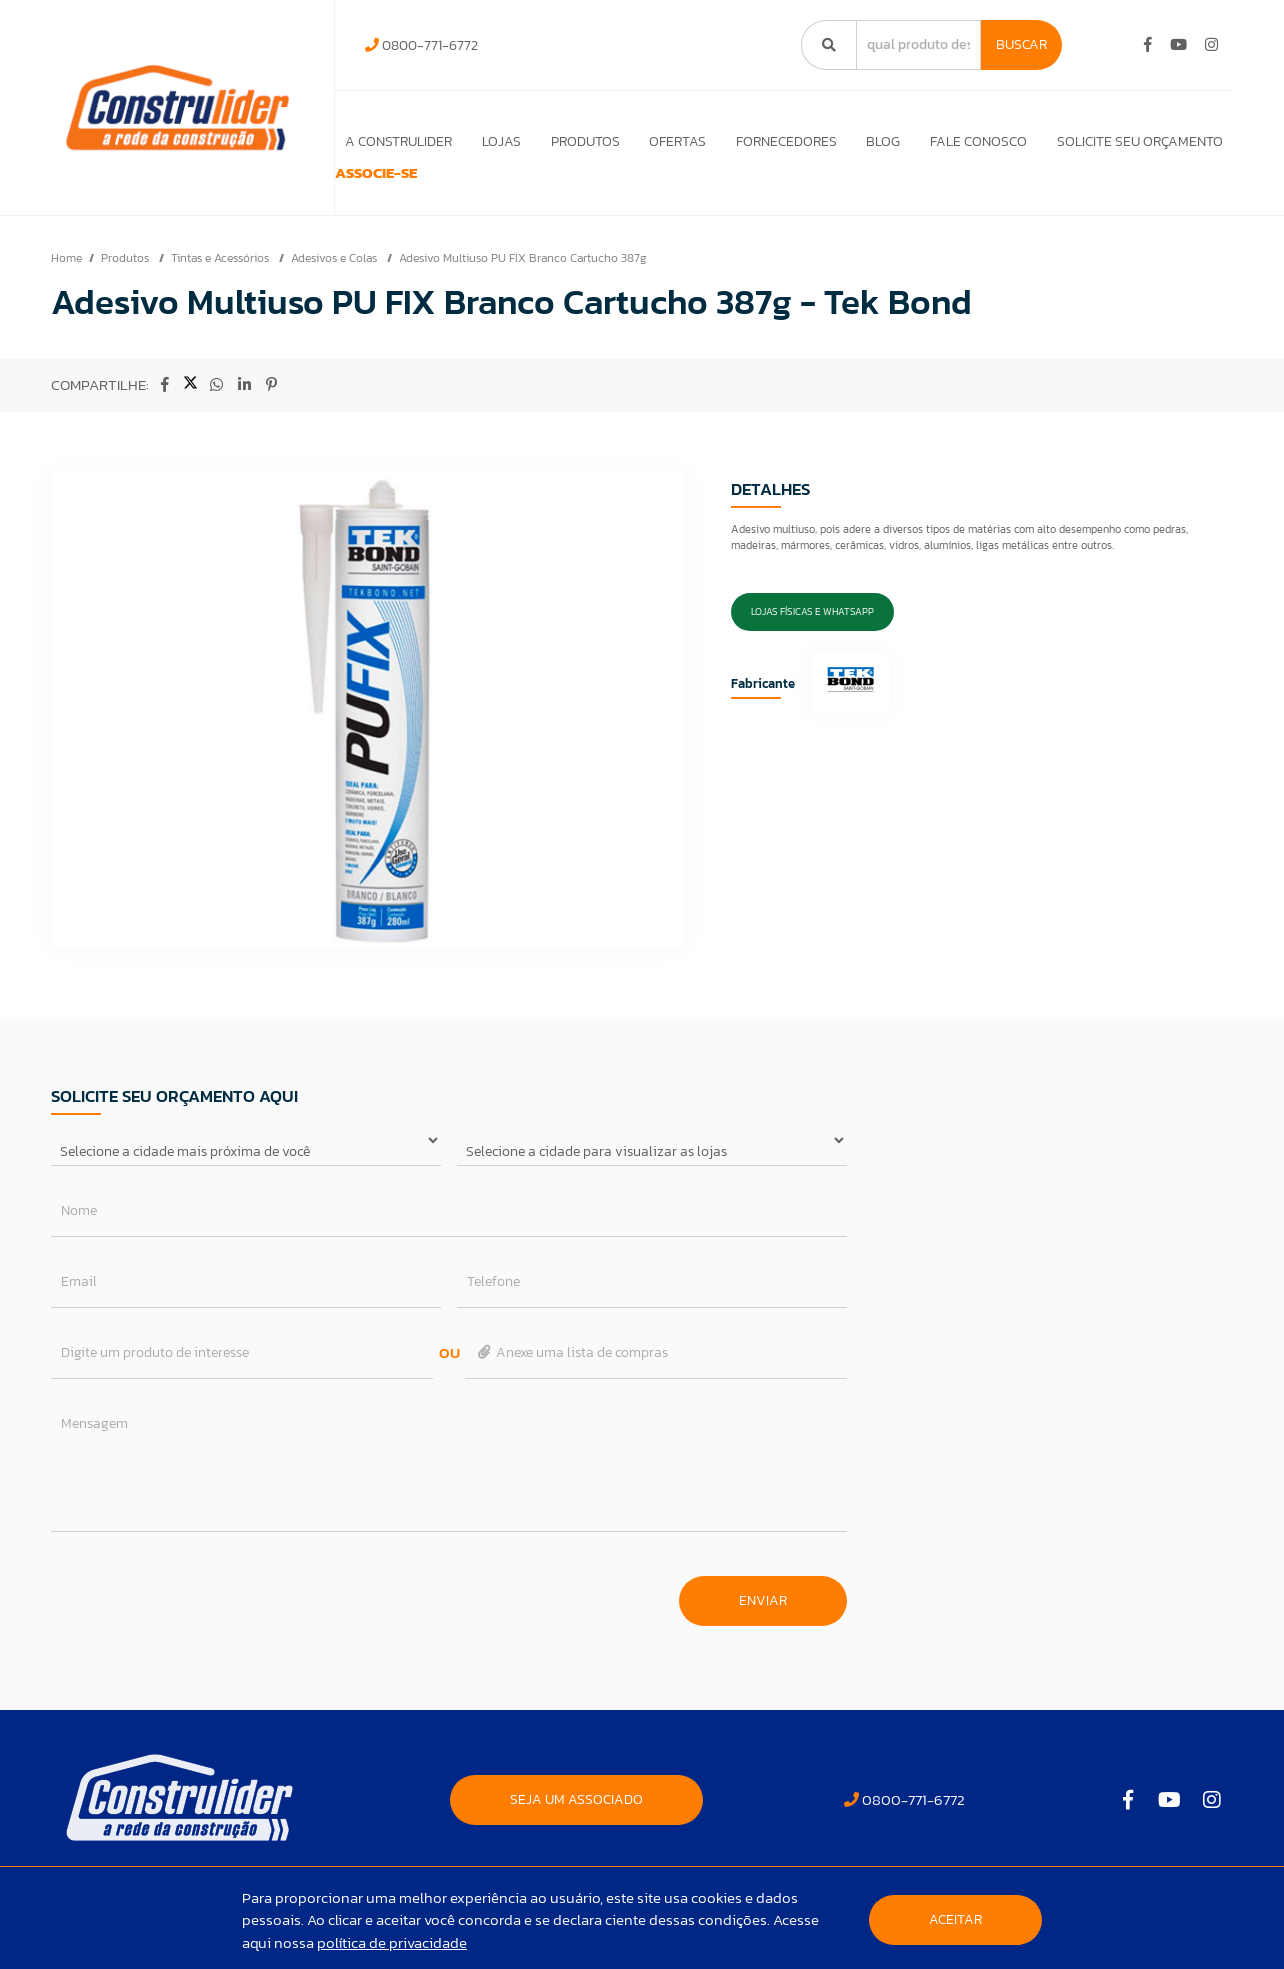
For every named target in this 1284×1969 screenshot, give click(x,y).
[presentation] (203, 1619)
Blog (879, 141)
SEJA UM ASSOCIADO (576, 1828)
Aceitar (955, 1919)
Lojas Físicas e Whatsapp (812, 640)
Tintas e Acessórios (221, 286)
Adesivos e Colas (335, 286)
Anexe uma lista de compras (571, 1381)
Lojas (488, 141)
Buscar (1021, 44)
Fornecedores (779, 141)
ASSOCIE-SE (398, 187)
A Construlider (383, 141)
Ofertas (668, 141)
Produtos (574, 141)
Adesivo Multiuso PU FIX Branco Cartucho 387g (523, 286)
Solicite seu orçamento (1140, 141)
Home (66, 286)
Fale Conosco (976, 141)
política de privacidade (392, 1942)
